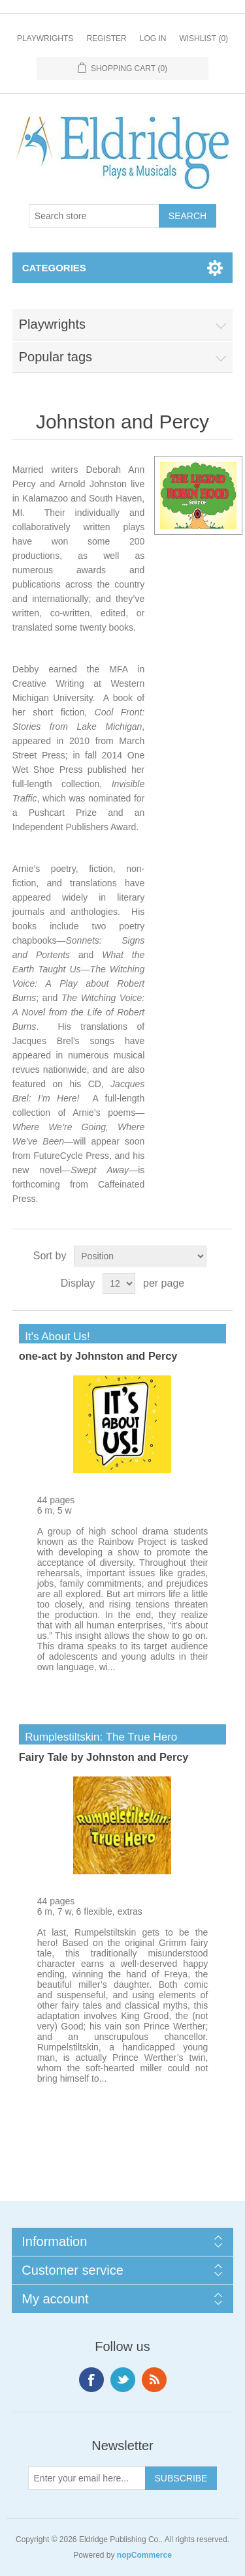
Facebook (91, 2379)
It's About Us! (54, 1336)
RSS (154, 2379)
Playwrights (45, 38)
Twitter (122, 2379)
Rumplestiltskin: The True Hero (98, 1737)
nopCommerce (144, 2555)
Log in (153, 38)
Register (106, 38)
